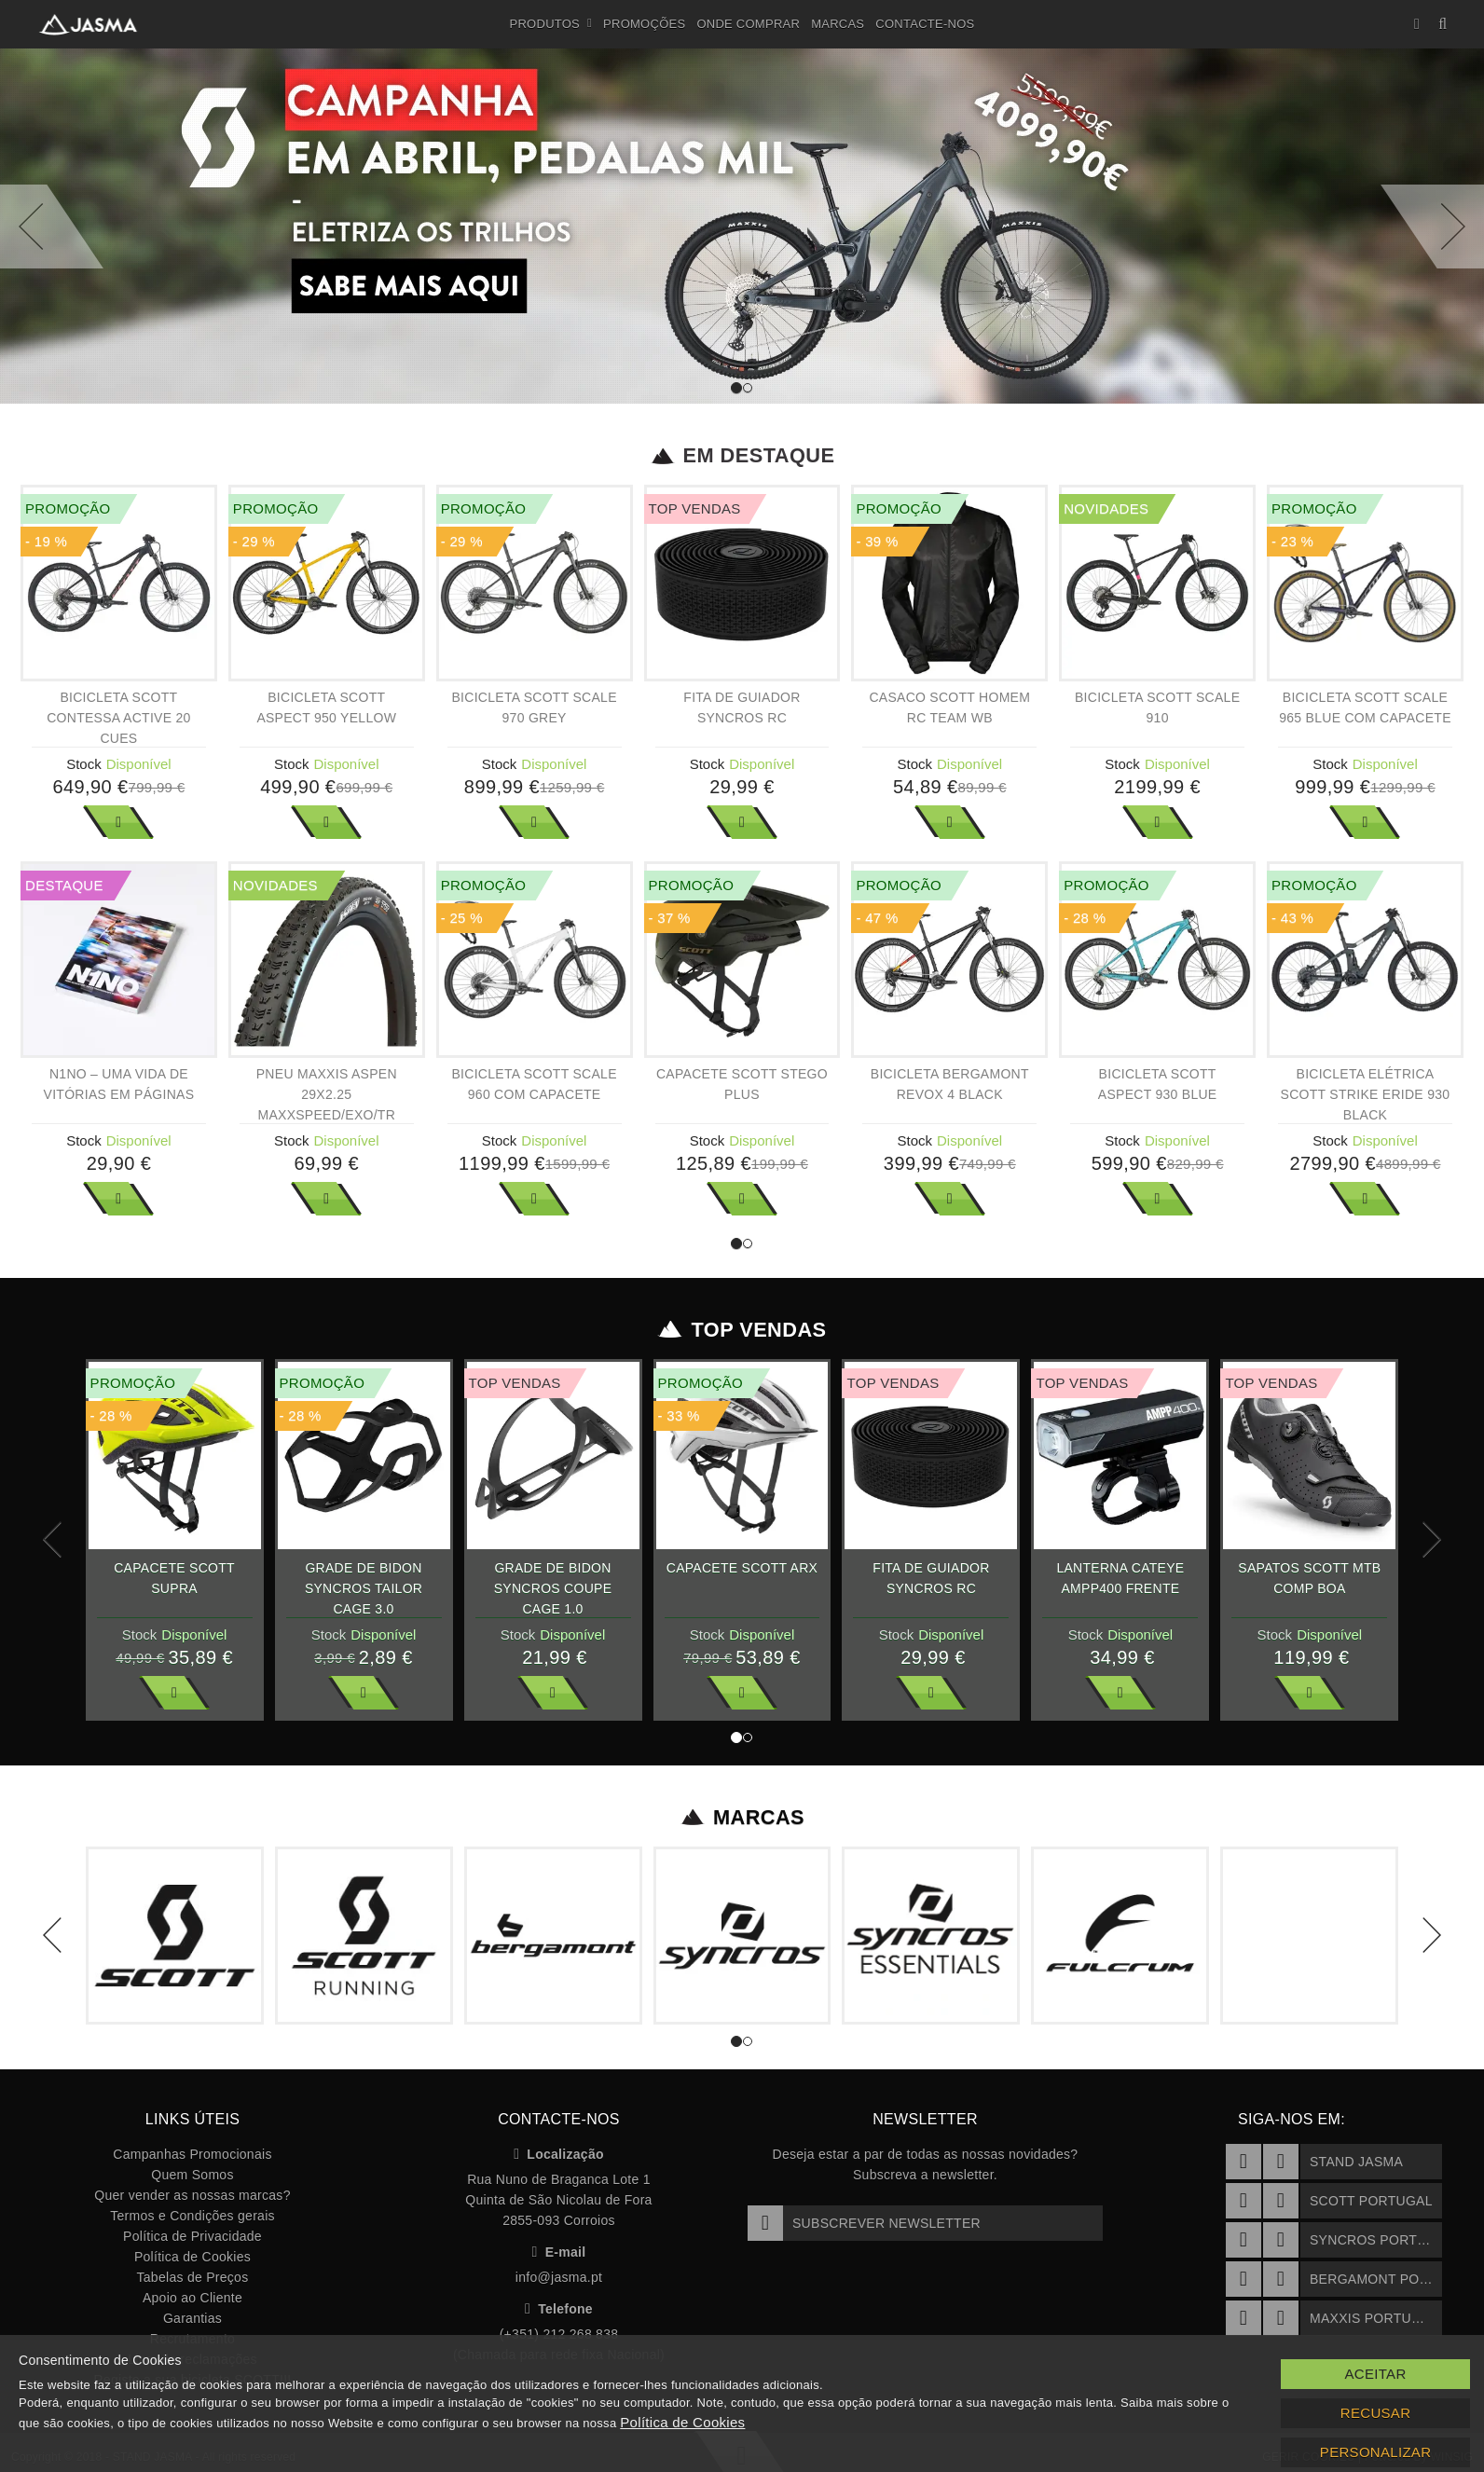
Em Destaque (742, 456)
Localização (559, 2154)
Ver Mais (118, 822)
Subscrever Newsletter (864, 2223)
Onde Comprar (748, 24)
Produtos (551, 24)
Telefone (559, 2309)
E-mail (559, 2252)
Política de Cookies (192, 2256)
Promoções (644, 24)
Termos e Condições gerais (192, 2215)
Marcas (837, 24)
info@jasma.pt (558, 2277)
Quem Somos (192, 2174)
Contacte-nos (924, 24)
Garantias (192, 2318)
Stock (84, 764)
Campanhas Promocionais (192, 2154)
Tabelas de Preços (193, 2277)
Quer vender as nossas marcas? (192, 2195)
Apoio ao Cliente (192, 2297)
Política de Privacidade (192, 2236)
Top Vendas (742, 1330)
